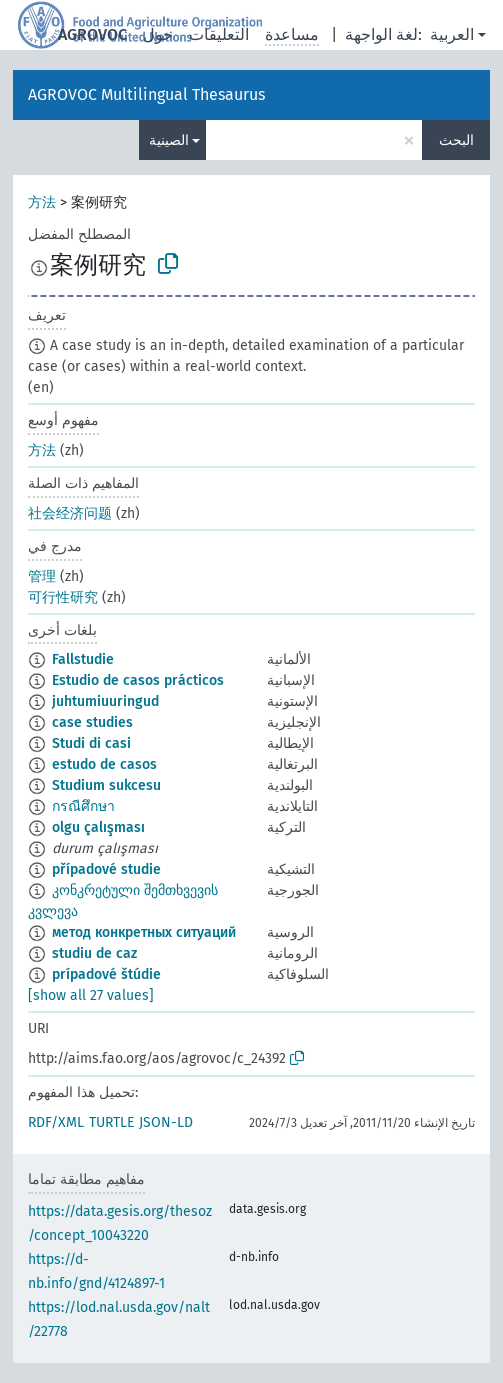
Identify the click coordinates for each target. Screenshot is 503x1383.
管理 (42, 576)
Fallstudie (83, 659)
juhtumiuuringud (105, 701)
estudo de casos (104, 764)
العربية (452, 34)
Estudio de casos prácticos (138, 680)
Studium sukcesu (106, 785)
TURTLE (111, 1122)
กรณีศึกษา (83, 806)
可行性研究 (63, 597)
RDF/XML (56, 1122)
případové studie (106, 869)
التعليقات (219, 34)
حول (158, 34)
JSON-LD (166, 1122)
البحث (456, 140)
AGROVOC (92, 34)
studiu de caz (94, 953)
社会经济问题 (70, 513)
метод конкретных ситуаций (144, 932)
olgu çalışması (98, 827)
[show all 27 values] (91, 995)
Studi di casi (91, 743)
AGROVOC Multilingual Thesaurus (146, 94)
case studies (92, 722)
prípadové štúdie (106, 974)
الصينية (169, 140)
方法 (42, 202)
